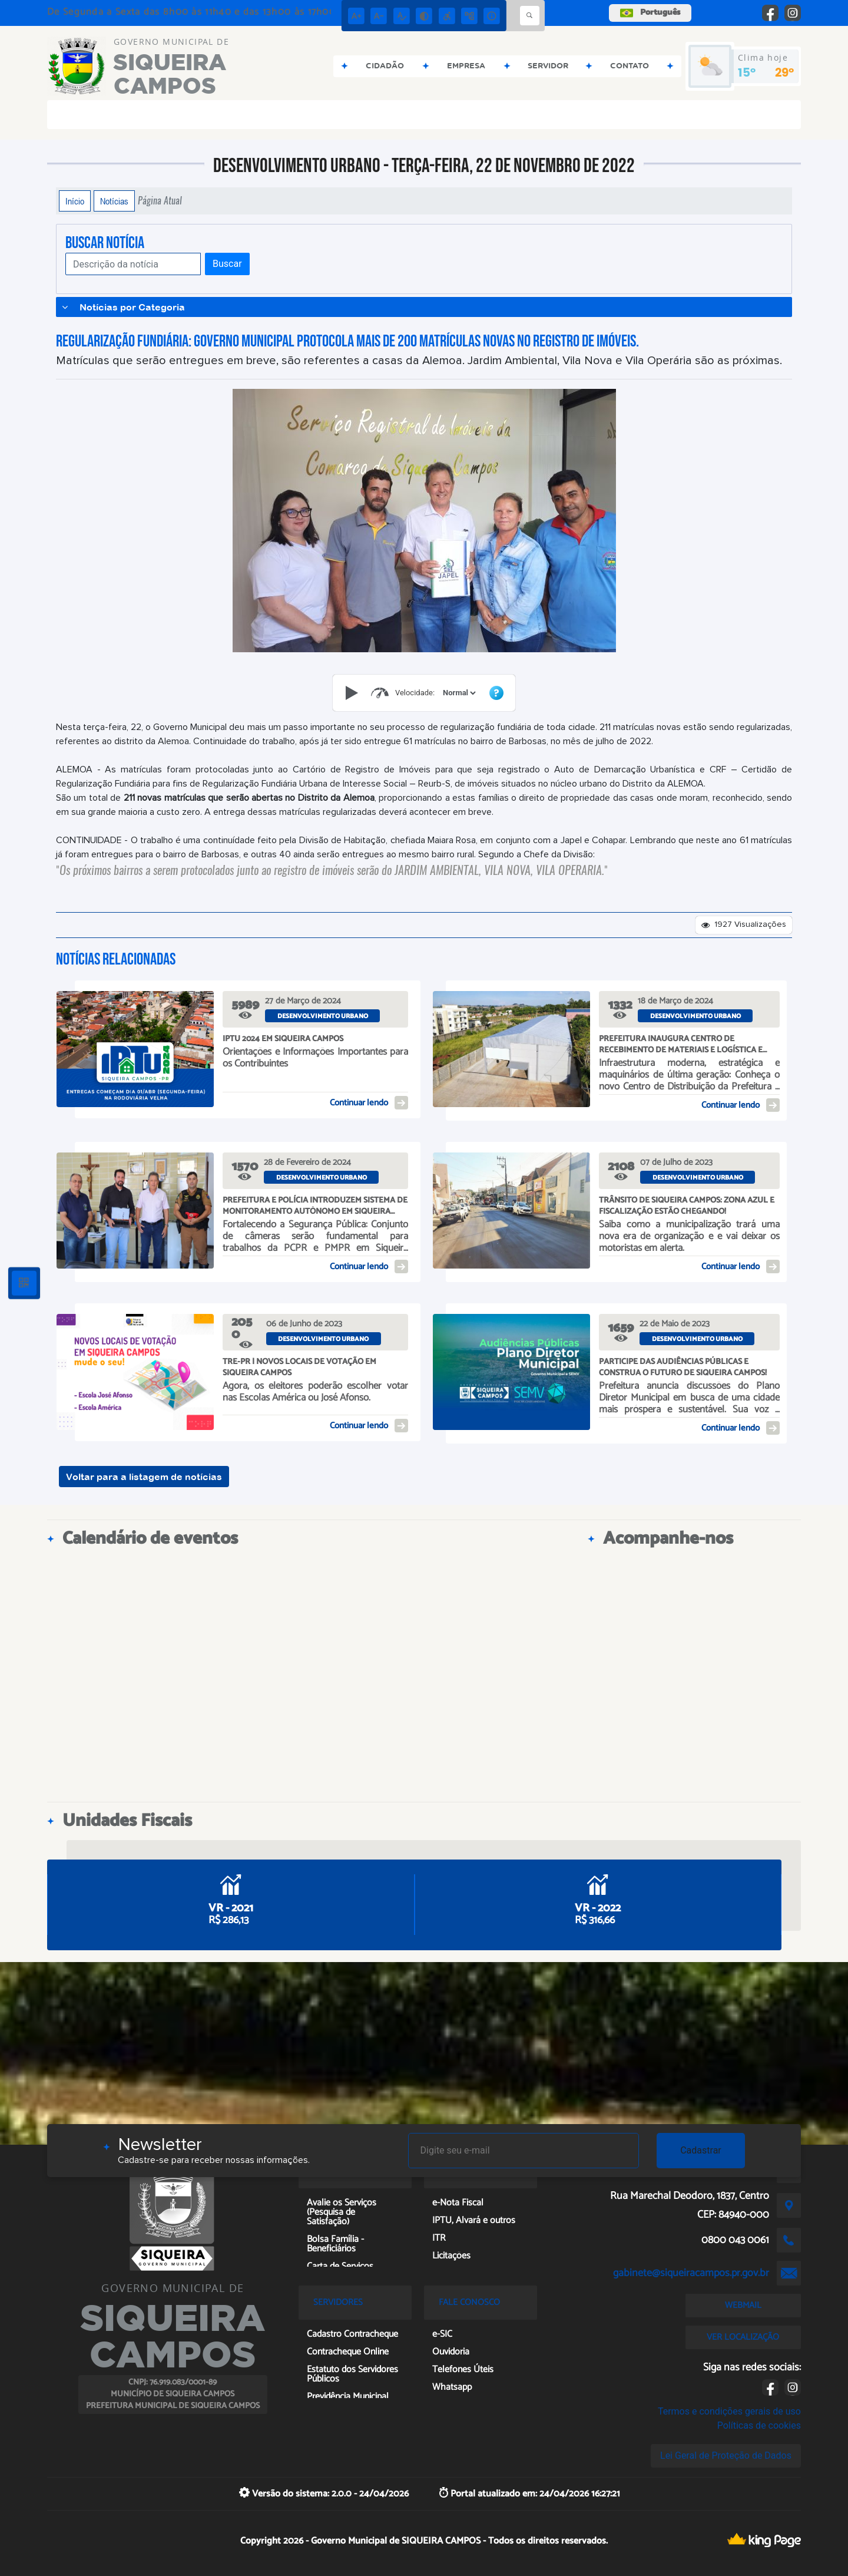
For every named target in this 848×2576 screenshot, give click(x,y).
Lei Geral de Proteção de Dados (725, 2455)
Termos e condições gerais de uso (729, 2411)
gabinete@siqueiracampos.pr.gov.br (691, 2273)
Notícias (114, 201)
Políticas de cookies (759, 2425)
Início (74, 201)
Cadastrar (700, 2150)
